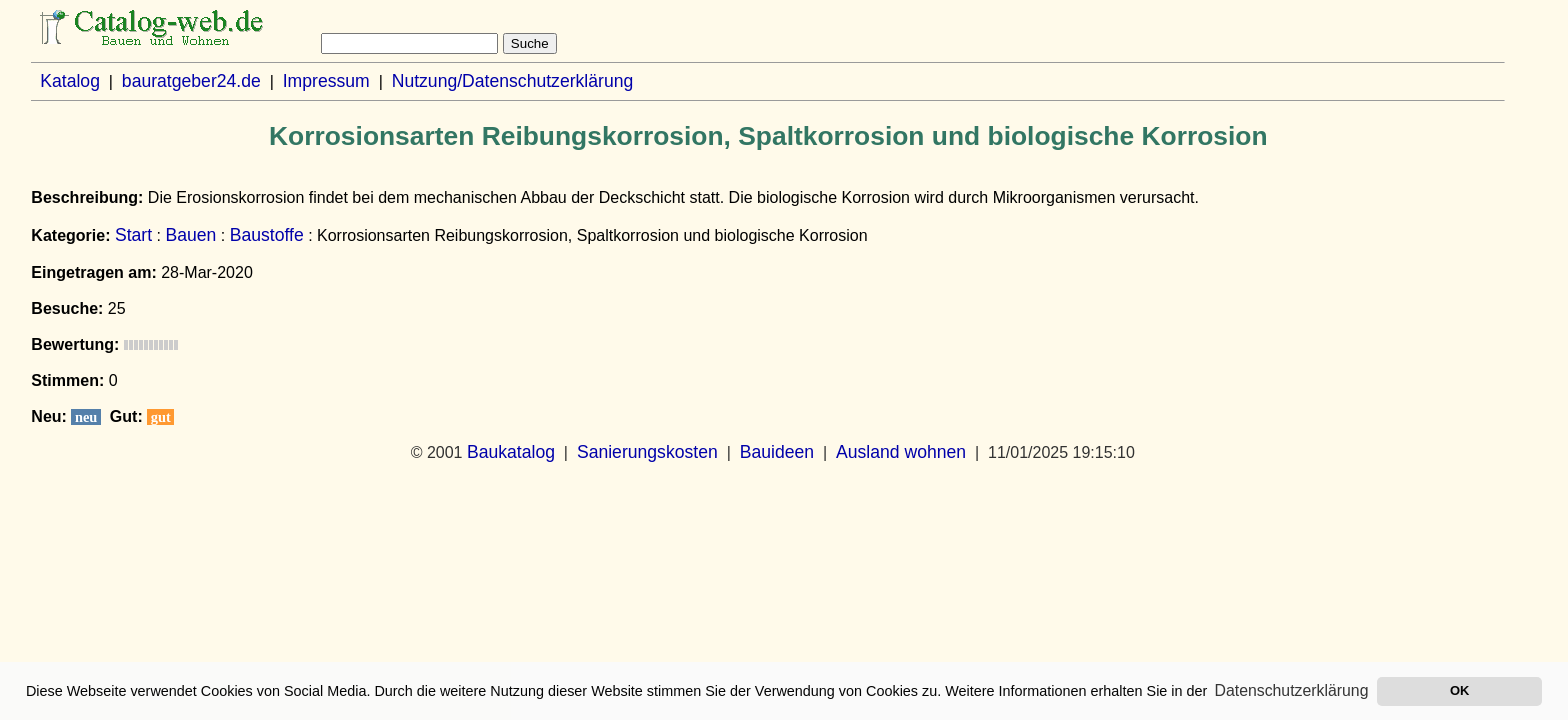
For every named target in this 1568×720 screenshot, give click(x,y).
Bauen (190, 235)
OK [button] (1459, 690)
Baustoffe (267, 235)
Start (133, 235)
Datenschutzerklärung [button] (1292, 690)
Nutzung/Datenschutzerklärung (513, 81)
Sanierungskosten (647, 452)
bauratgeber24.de (191, 81)
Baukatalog (511, 452)
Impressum (326, 81)
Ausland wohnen (901, 452)
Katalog (70, 81)
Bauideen (777, 452)
